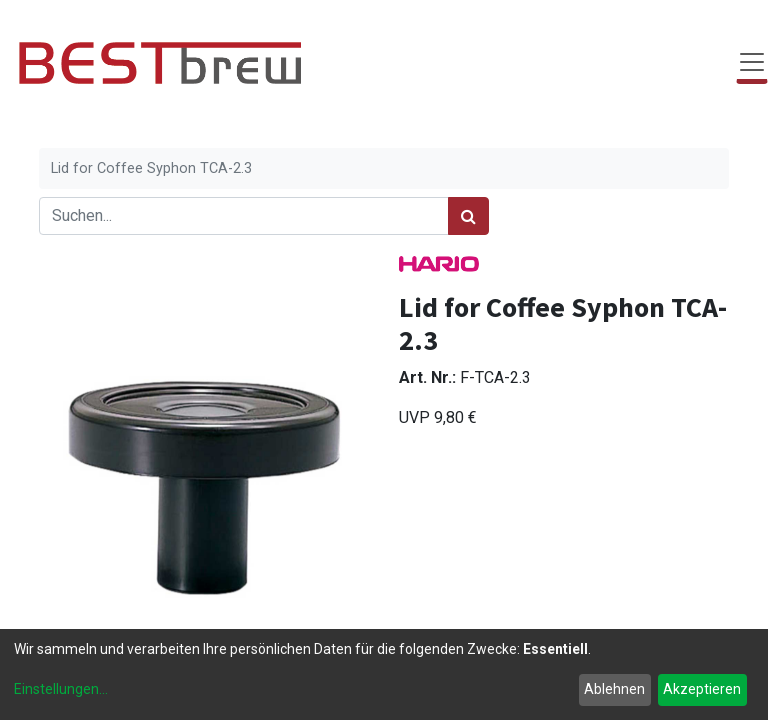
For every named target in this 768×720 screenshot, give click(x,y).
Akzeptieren (702, 689)
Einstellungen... (61, 689)
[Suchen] (468, 216)
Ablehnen (614, 689)
